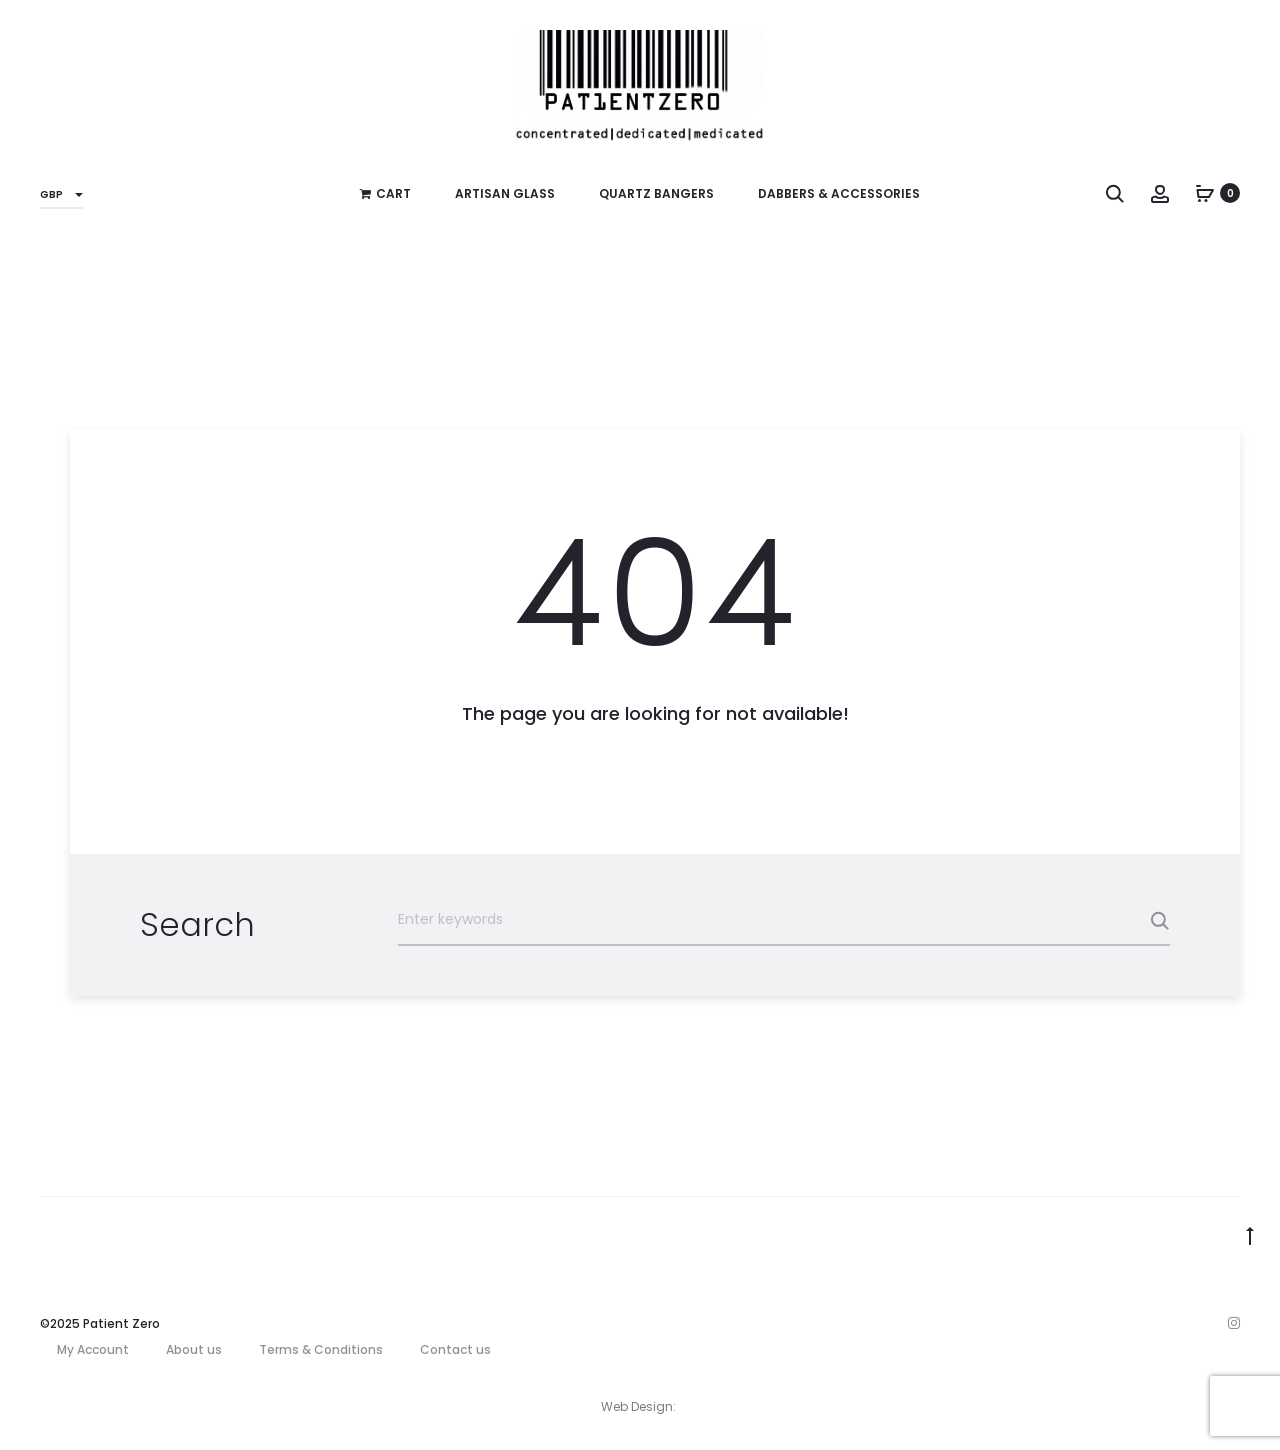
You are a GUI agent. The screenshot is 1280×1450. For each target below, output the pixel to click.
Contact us (455, 1349)
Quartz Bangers (656, 193)
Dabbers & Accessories (839, 193)
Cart (385, 193)
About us (194, 1349)
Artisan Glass (505, 193)
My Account (93, 1349)
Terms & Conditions (321, 1349)
